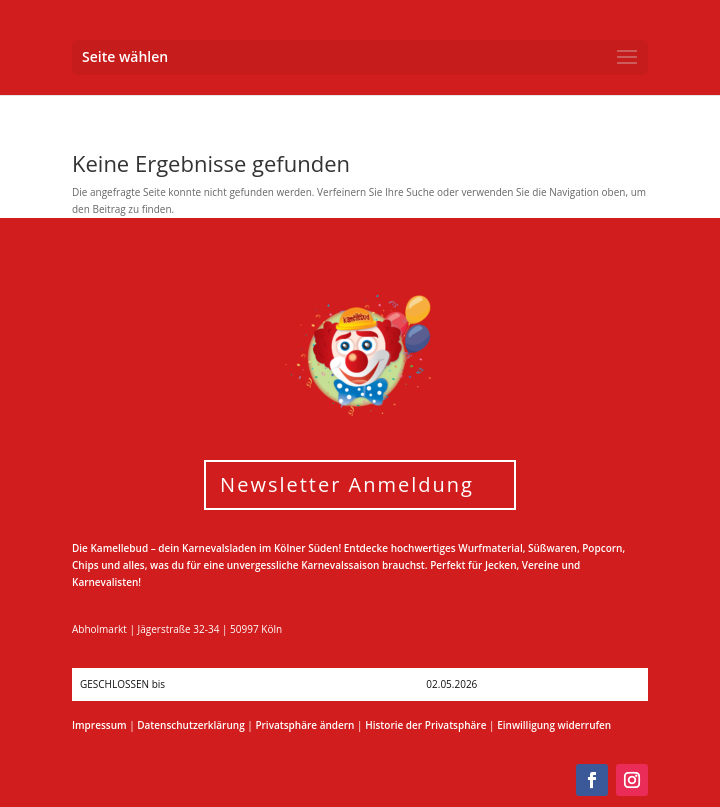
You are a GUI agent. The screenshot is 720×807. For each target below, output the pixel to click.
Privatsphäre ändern (304, 725)
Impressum (99, 725)
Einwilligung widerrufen (554, 725)
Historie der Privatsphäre (425, 725)
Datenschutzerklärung (190, 725)
